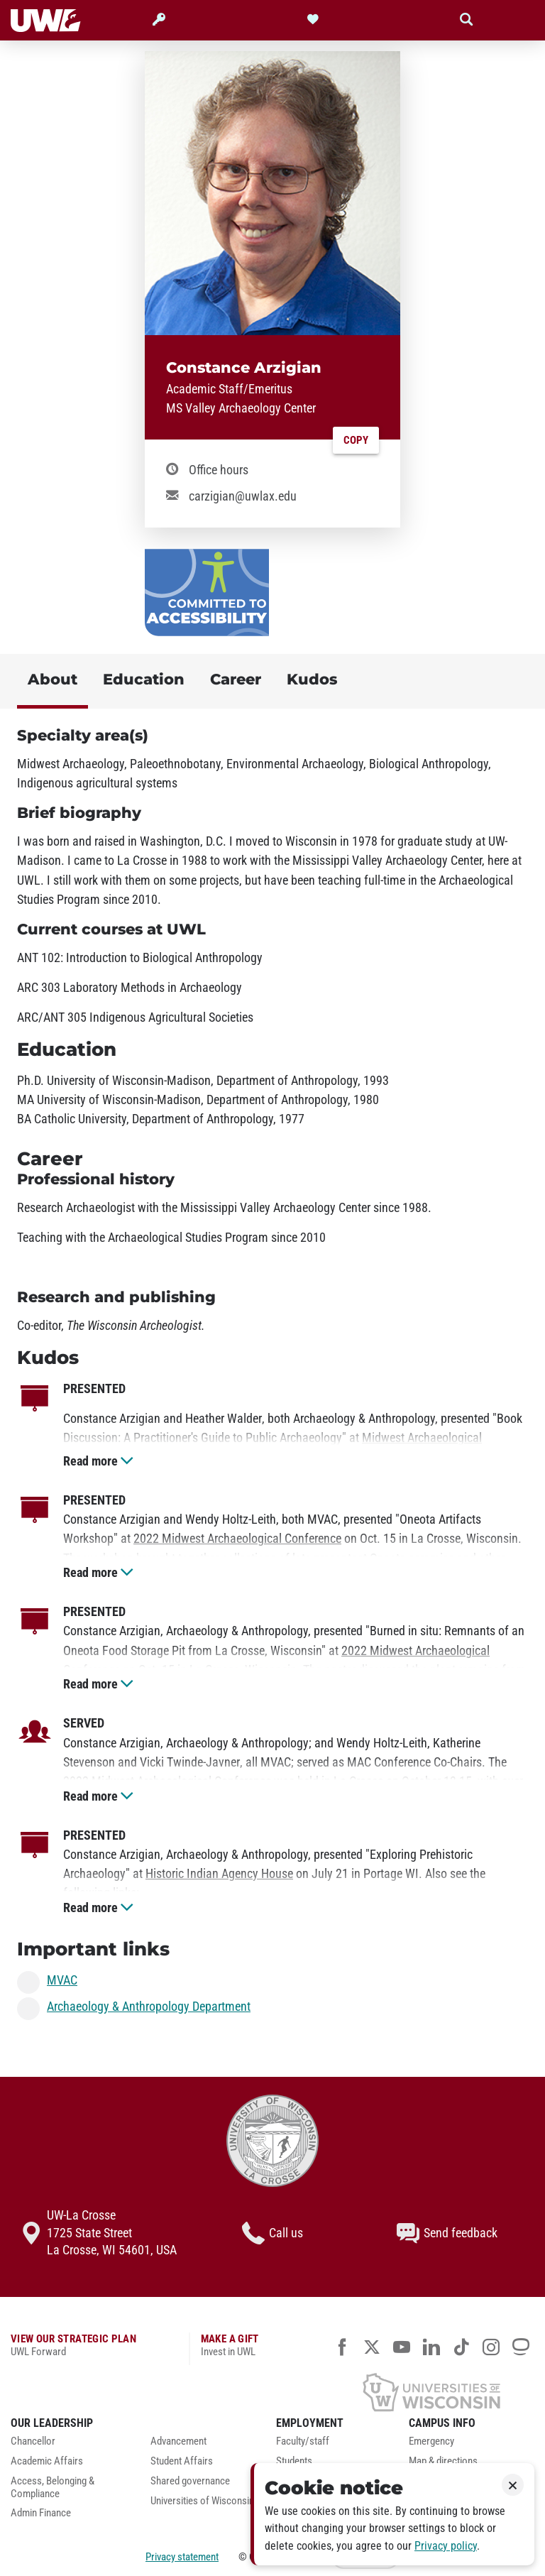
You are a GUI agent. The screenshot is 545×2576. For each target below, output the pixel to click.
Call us (272, 2233)
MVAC (62, 1980)
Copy (355, 440)
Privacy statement (182, 2556)
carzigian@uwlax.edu (243, 496)
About (52, 679)
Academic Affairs (47, 2461)
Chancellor (33, 2441)
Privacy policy (445, 2546)
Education (144, 679)
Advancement (178, 2441)
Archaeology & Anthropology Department (149, 2006)
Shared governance (190, 2481)
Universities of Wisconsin (202, 2501)
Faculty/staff (302, 2441)
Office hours (218, 470)
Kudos (312, 679)
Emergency (431, 2441)
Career (235, 679)
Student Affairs (181, 2461)
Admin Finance (41, 2513)
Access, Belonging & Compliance (52, 2487)
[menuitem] (70, 2445)
